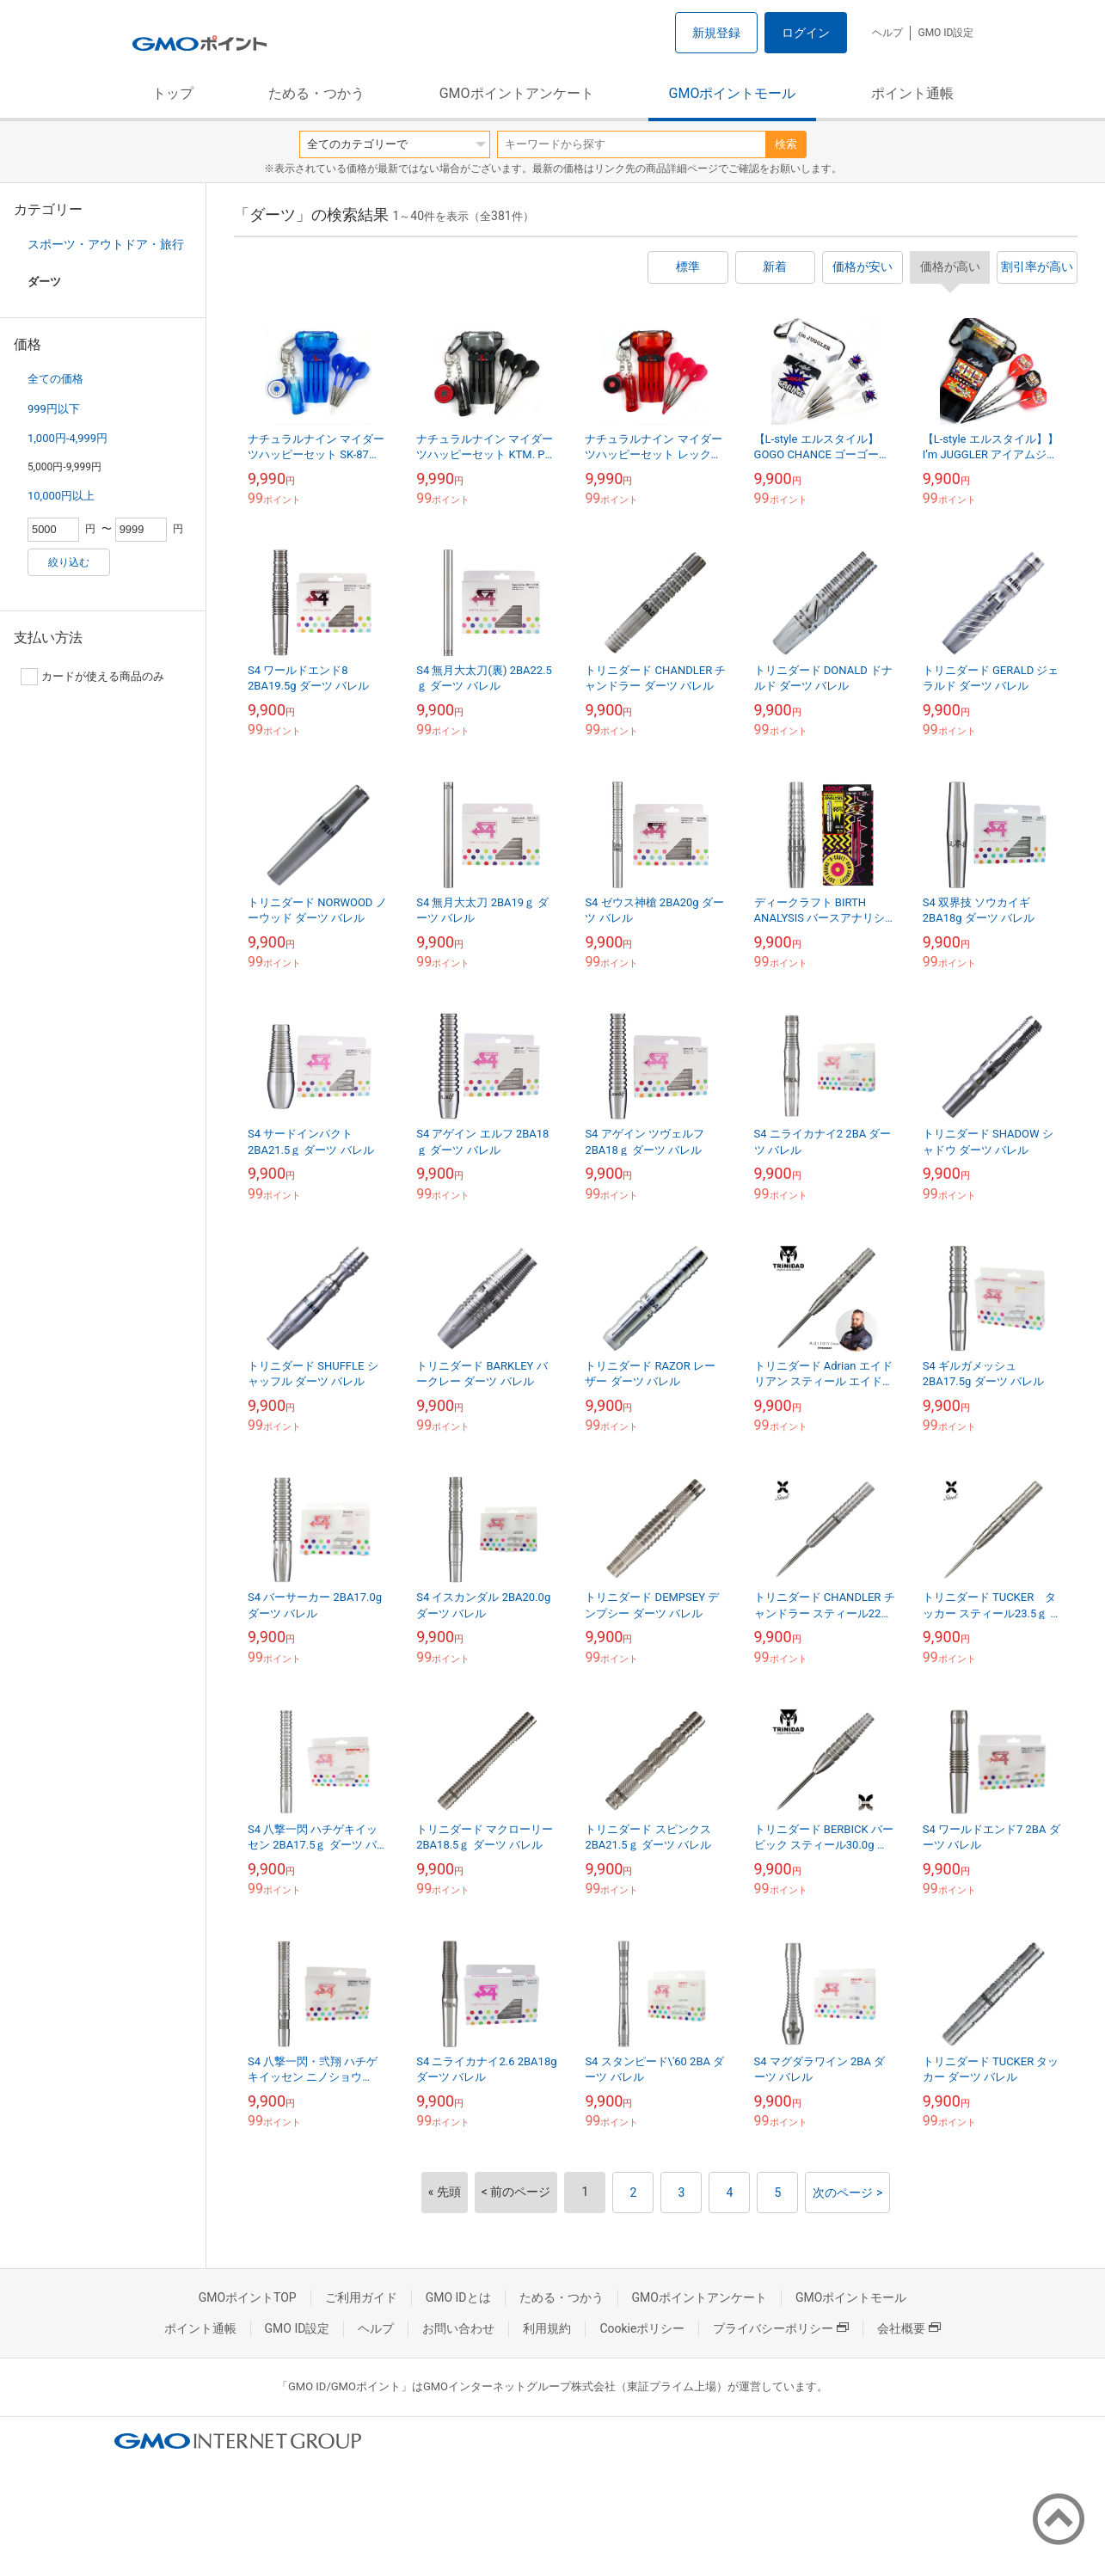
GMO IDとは (458, 2297)
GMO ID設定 (945, 33)
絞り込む (68, 562)
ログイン (806, 33)
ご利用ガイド (361, 2297)
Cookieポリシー (641, 2328)
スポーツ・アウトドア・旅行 (106, 244)
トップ (172, 93)
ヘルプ (887, 33)
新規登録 (716, 33)
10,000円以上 (61, 495)
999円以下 (54, 408)
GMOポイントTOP (248, 2297)
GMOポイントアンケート (516, 93)
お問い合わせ (458, 2328)
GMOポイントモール (732, 93)
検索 (786, 144)
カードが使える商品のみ (92, 676)
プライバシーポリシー (781, 2328)
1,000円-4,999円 (67, 438)
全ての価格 (55, 378)
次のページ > (847, 2192)
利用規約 (547, 2328)
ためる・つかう (316, 93)
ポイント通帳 (912, 93)
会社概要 (909, 2328)
